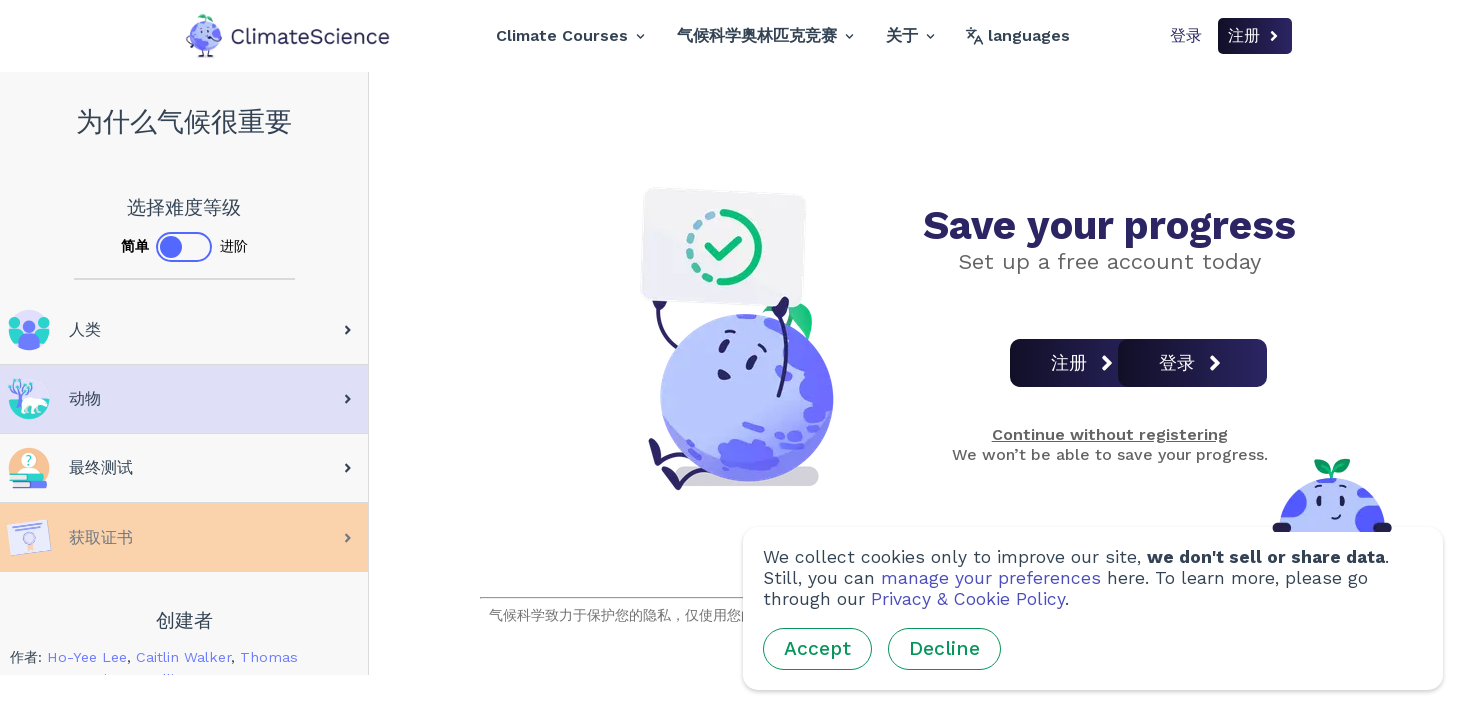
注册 (1255, 35)
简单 (135, 246)
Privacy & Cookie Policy (968, 599)
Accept (817, 648)
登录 (1186, 35)
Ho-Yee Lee (87, 657)
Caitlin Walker (183, 657)
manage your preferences (991, 578)
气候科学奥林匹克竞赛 (765, 35)
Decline (944, 648)
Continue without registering (1110, 434)
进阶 (234, 246)
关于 (910, 35)
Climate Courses (570, 35)
